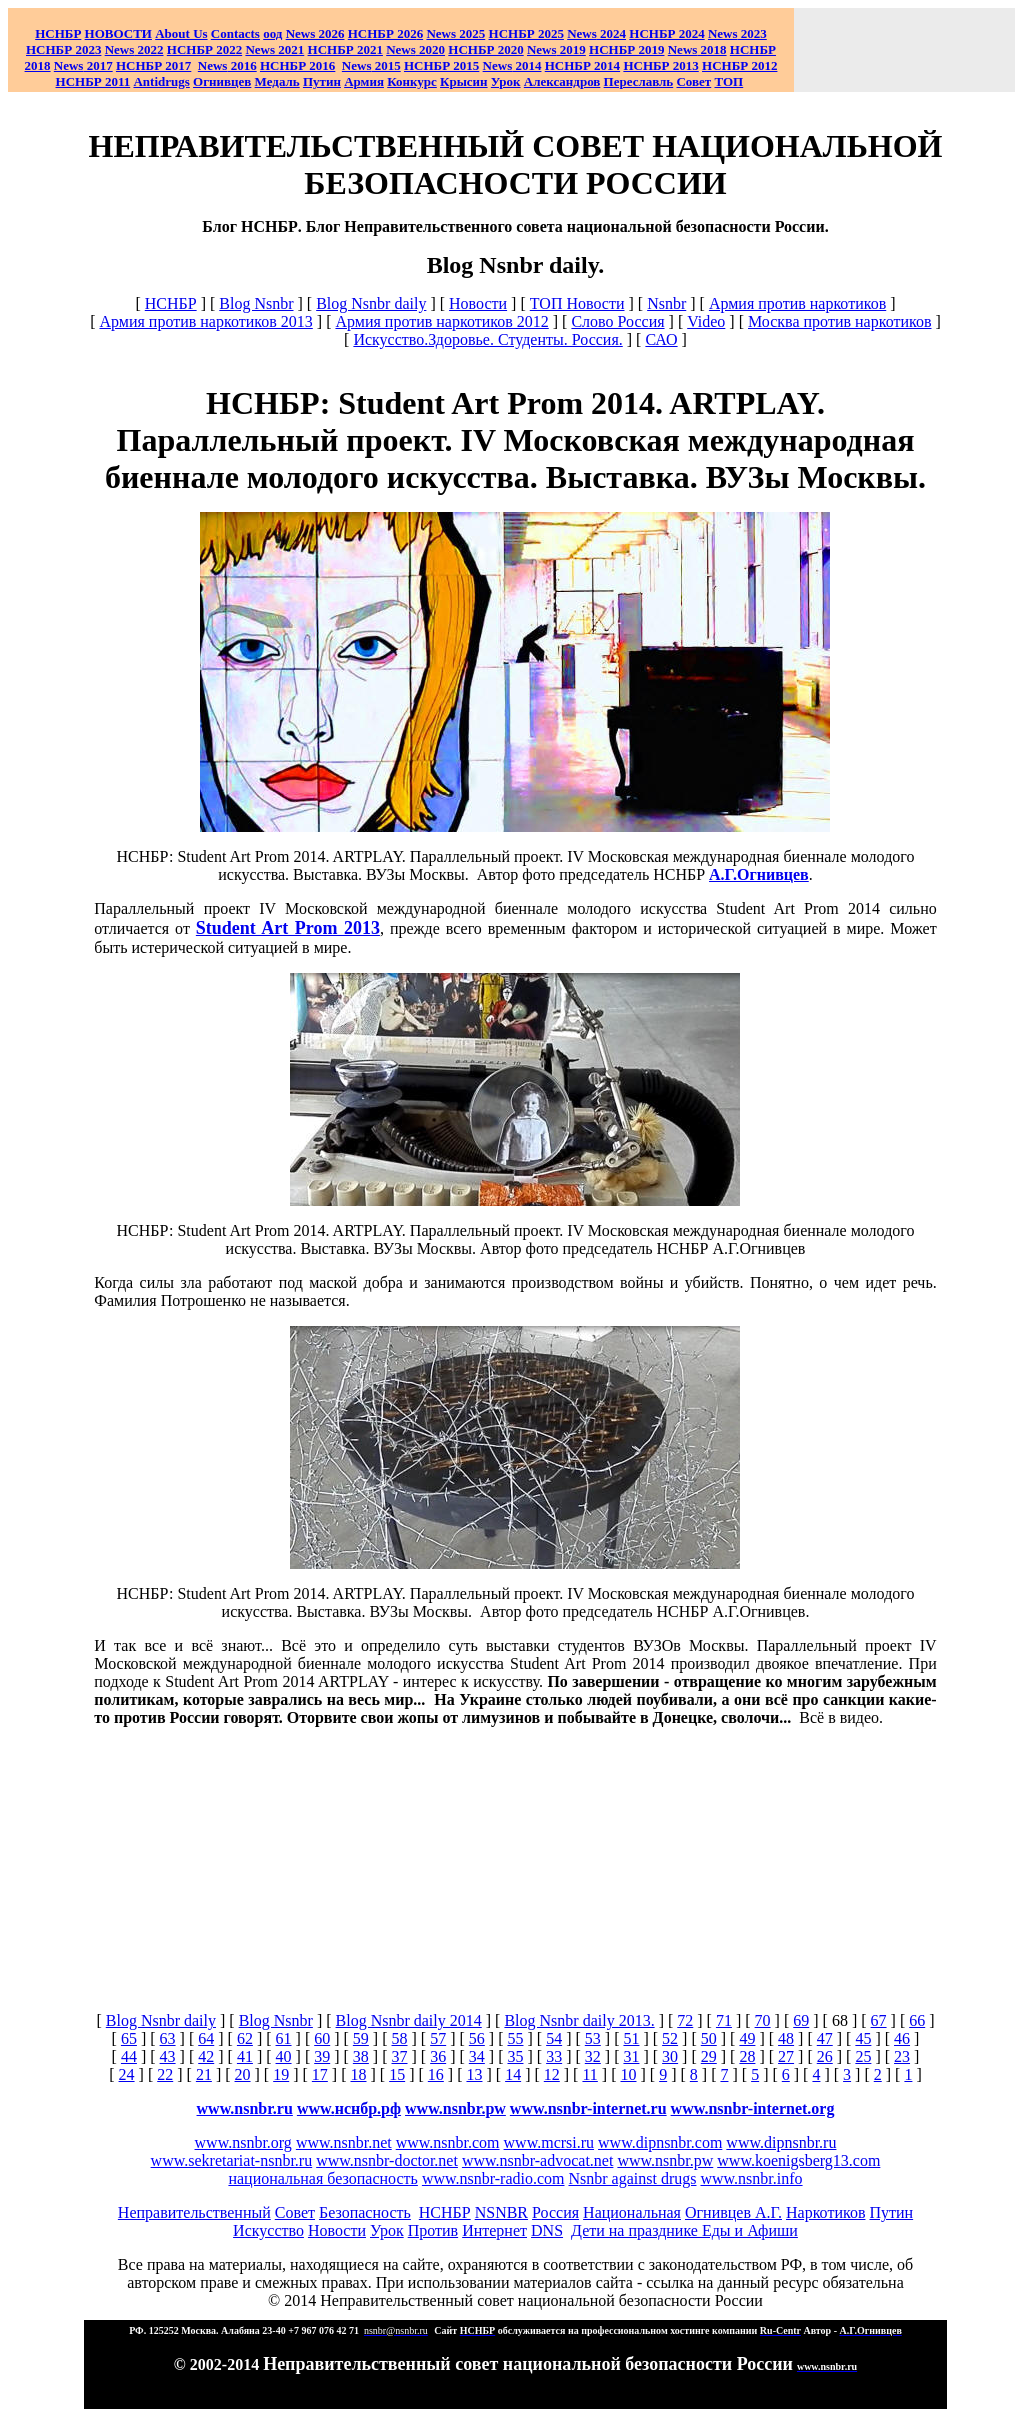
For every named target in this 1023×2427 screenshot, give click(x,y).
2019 (556, 49)
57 (438, 2038)
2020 (415, 49)
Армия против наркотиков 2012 (441, 321)
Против (433, 2230)
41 (245, 2056)
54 (554, 2038)
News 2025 (455, 33)
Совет (295, 2212)
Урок (506, 81)
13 (474, 2074)
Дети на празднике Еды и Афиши (684, 2230)
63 (168, 2038)
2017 (83, 65)
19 (281, 2074)
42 (206, 2056)
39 (322, 2056)
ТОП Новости (577, 303)
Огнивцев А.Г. (733, 2212)
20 (243, 2074)
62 (245, 2038)
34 (477, 2056)
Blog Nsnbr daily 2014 (409, 2020)
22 (165, 2074)
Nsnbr (666, 303)
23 (902, 2056)
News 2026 (315, 33)
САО (661, 339)
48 (786, 2038)
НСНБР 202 (385, 33)
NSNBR (501, 2212)
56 (477, 2038)
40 (284, 2056)
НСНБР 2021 (345, 49)
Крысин (464, 81)
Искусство (268, 2230)
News (582, 33)
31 (631, 2056)
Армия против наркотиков (797, 303)
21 (204, 2074)
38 (361, 2056)
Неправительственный (194, 2212)
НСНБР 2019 (626, 49)
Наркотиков (825, 2212)
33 (554, 2056)
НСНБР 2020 (485, 49)
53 (593, 2038)
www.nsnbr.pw (455, 2108)
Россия (555, 2212)
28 (747, 2056)
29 (709, 2056)
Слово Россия (617, 321)
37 (400, 2056)
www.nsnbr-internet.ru (588, 2108)
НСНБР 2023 (63, 49)
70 (763, 2020)
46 (902, 2038)
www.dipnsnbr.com (660, 2142)
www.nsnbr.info (751, 2178)
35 (515, 2056)
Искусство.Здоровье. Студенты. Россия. (487, 339)
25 (863, 2056)
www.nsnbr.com (448, 2142)
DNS (547, 2230)
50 (709, 2038)
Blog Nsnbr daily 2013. (579, 2020)
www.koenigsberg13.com (798, 2160)
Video (706, 321)
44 (129, 2056)
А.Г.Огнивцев (759, 874)
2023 (737, 33)
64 (206, 2038)
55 (515, 2038)
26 (825, 2056)
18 (359, 2074)
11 (589, 2074)
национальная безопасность (322, 2178)
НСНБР (171, 303)
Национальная (632, 2212)
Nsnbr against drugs (633, 2178)
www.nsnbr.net (344, 2142)
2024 (611, 33)
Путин (891, 2212)
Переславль (639, 81)
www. (349, 2108)
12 (552, 2074)
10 (629, 2074)
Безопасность (365, 2212)
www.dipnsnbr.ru (781, 2142)
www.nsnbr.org (243, 2142)
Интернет (494, 2230)
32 (593, 2056)
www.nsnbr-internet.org (753, 2108)
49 (747, 2038)
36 (438, 2056)
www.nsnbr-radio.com (493, 2178)
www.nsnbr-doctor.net (387, 2160)
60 (322, 2038)
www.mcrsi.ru (549, 2142)
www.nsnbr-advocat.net (537, 2160)
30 (670, 2056)
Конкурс (412, 81)
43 (168, 2056)
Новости (478, 303)
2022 (134, 49)
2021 (274, 49)
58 (400, 2038)
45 (863, 2038)
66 (917, 2020)
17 (320, 2074)
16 (436, 2074)
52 (670, 2038)
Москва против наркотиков (840, 321)
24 (127, 2074)
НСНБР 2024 (666, 33)
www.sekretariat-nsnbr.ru (232, 2160)
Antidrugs (161, 81)
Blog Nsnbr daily (371, 303)
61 (284, 2038)
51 (631, 2038)
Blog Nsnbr (256, 303)
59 (361, 2038)
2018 (697, 49)
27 (786, 2056)
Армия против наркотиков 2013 (205, 321)
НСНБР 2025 (526, 33)
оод (272, 33)
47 (825, 2038)
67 (879, 2020)
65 (129, 2038)
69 (801, 2020)
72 (685, 2020)
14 (513, 2074)
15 (397, 2074)
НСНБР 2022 (204, 49)
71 (724, 2020)
